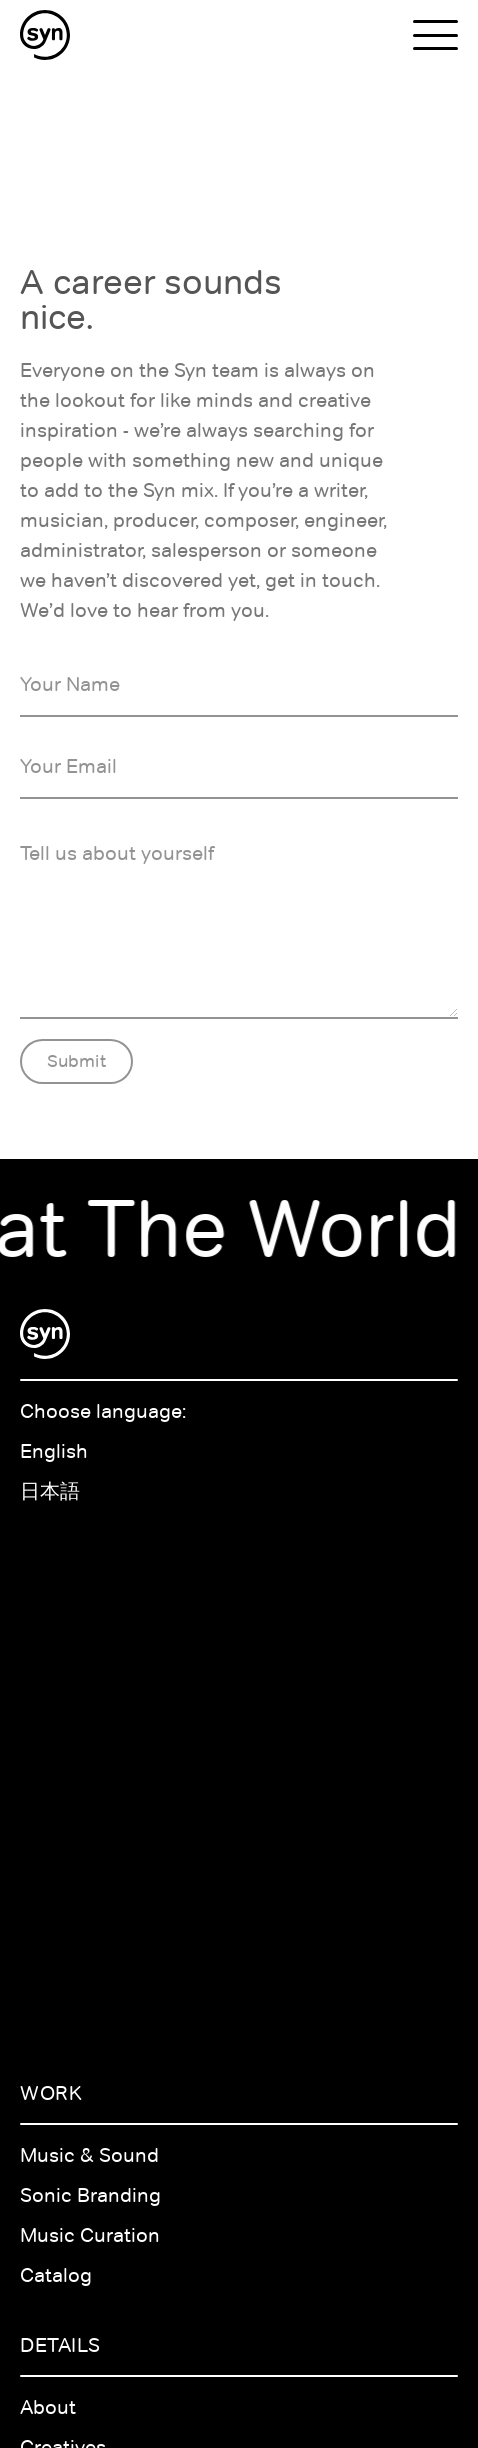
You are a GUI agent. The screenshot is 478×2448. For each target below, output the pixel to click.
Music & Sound (89, 2155)
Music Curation (90, 2235)
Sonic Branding (90, 2195)
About (48, 2407)
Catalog (56, 2275)
